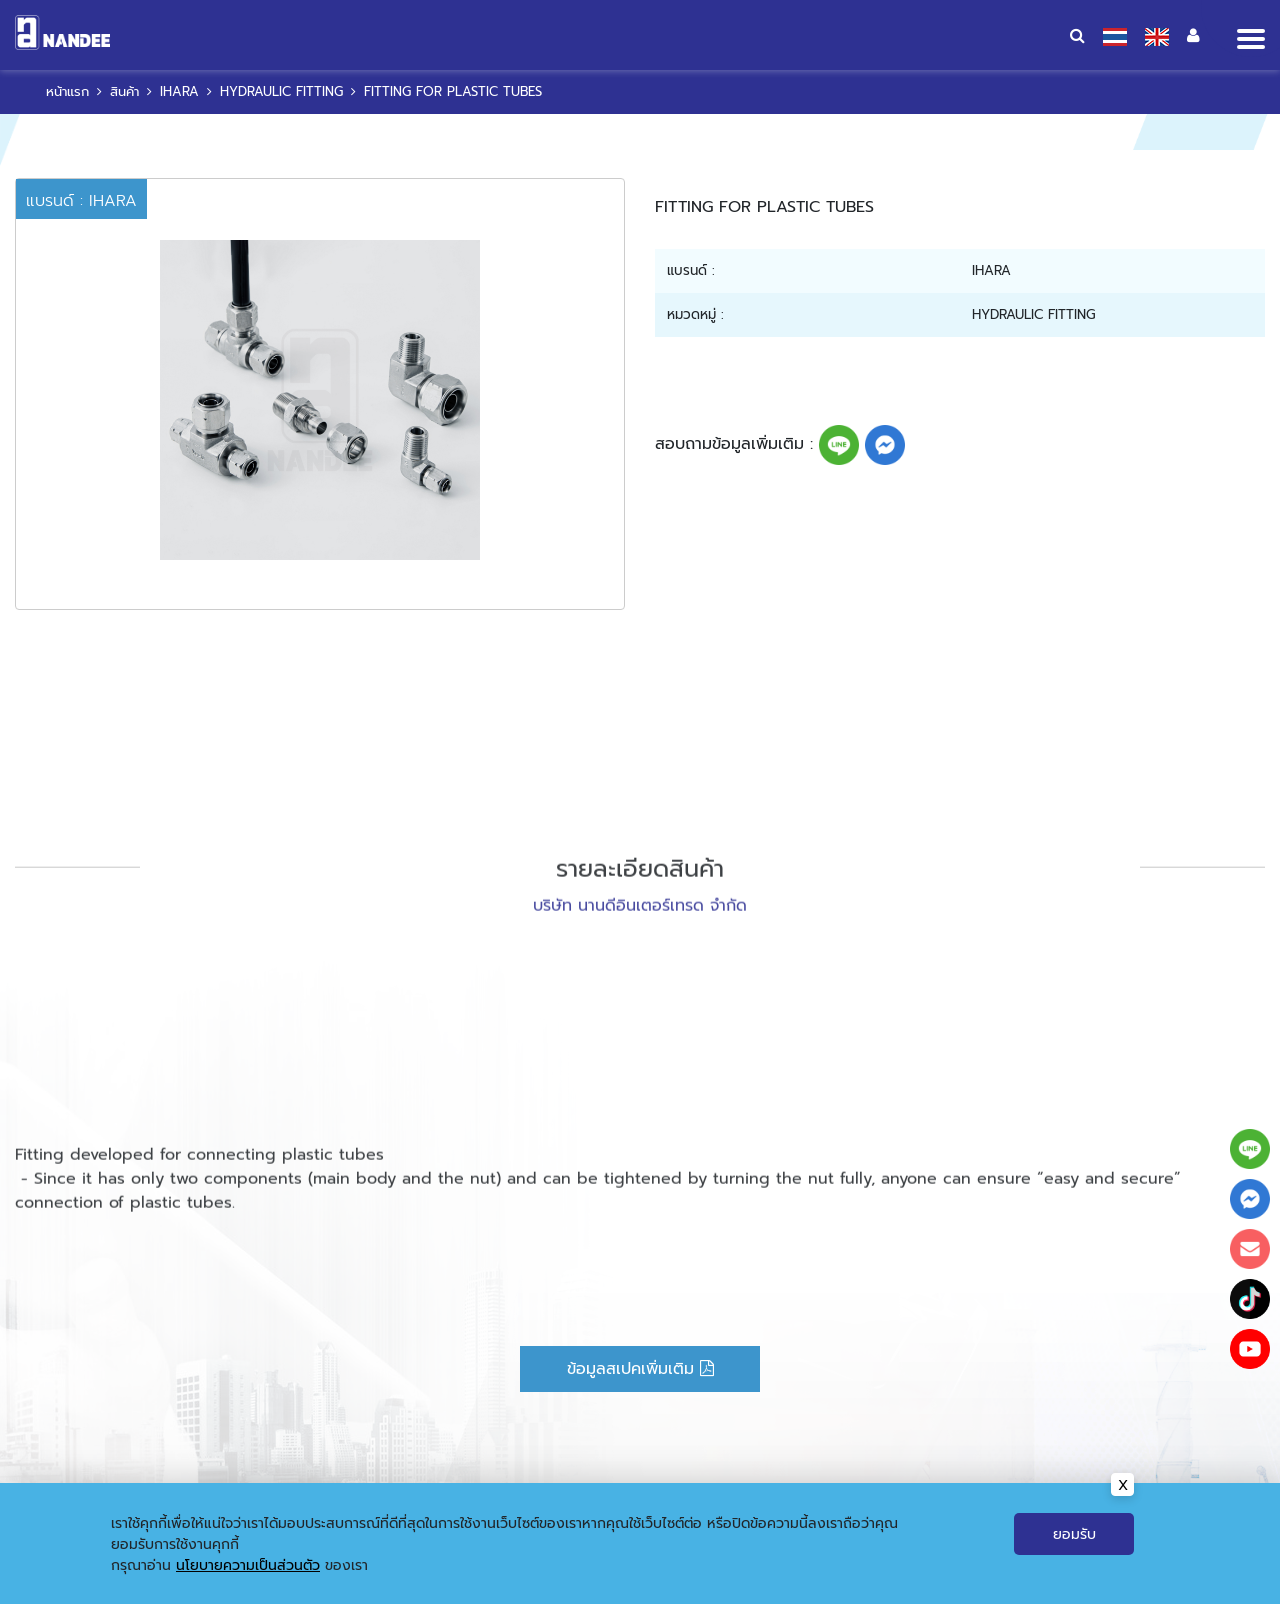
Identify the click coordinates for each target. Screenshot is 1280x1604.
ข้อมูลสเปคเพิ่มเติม (640, 1369)
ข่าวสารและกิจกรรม (719, 1580)
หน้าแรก (490, 1580)
